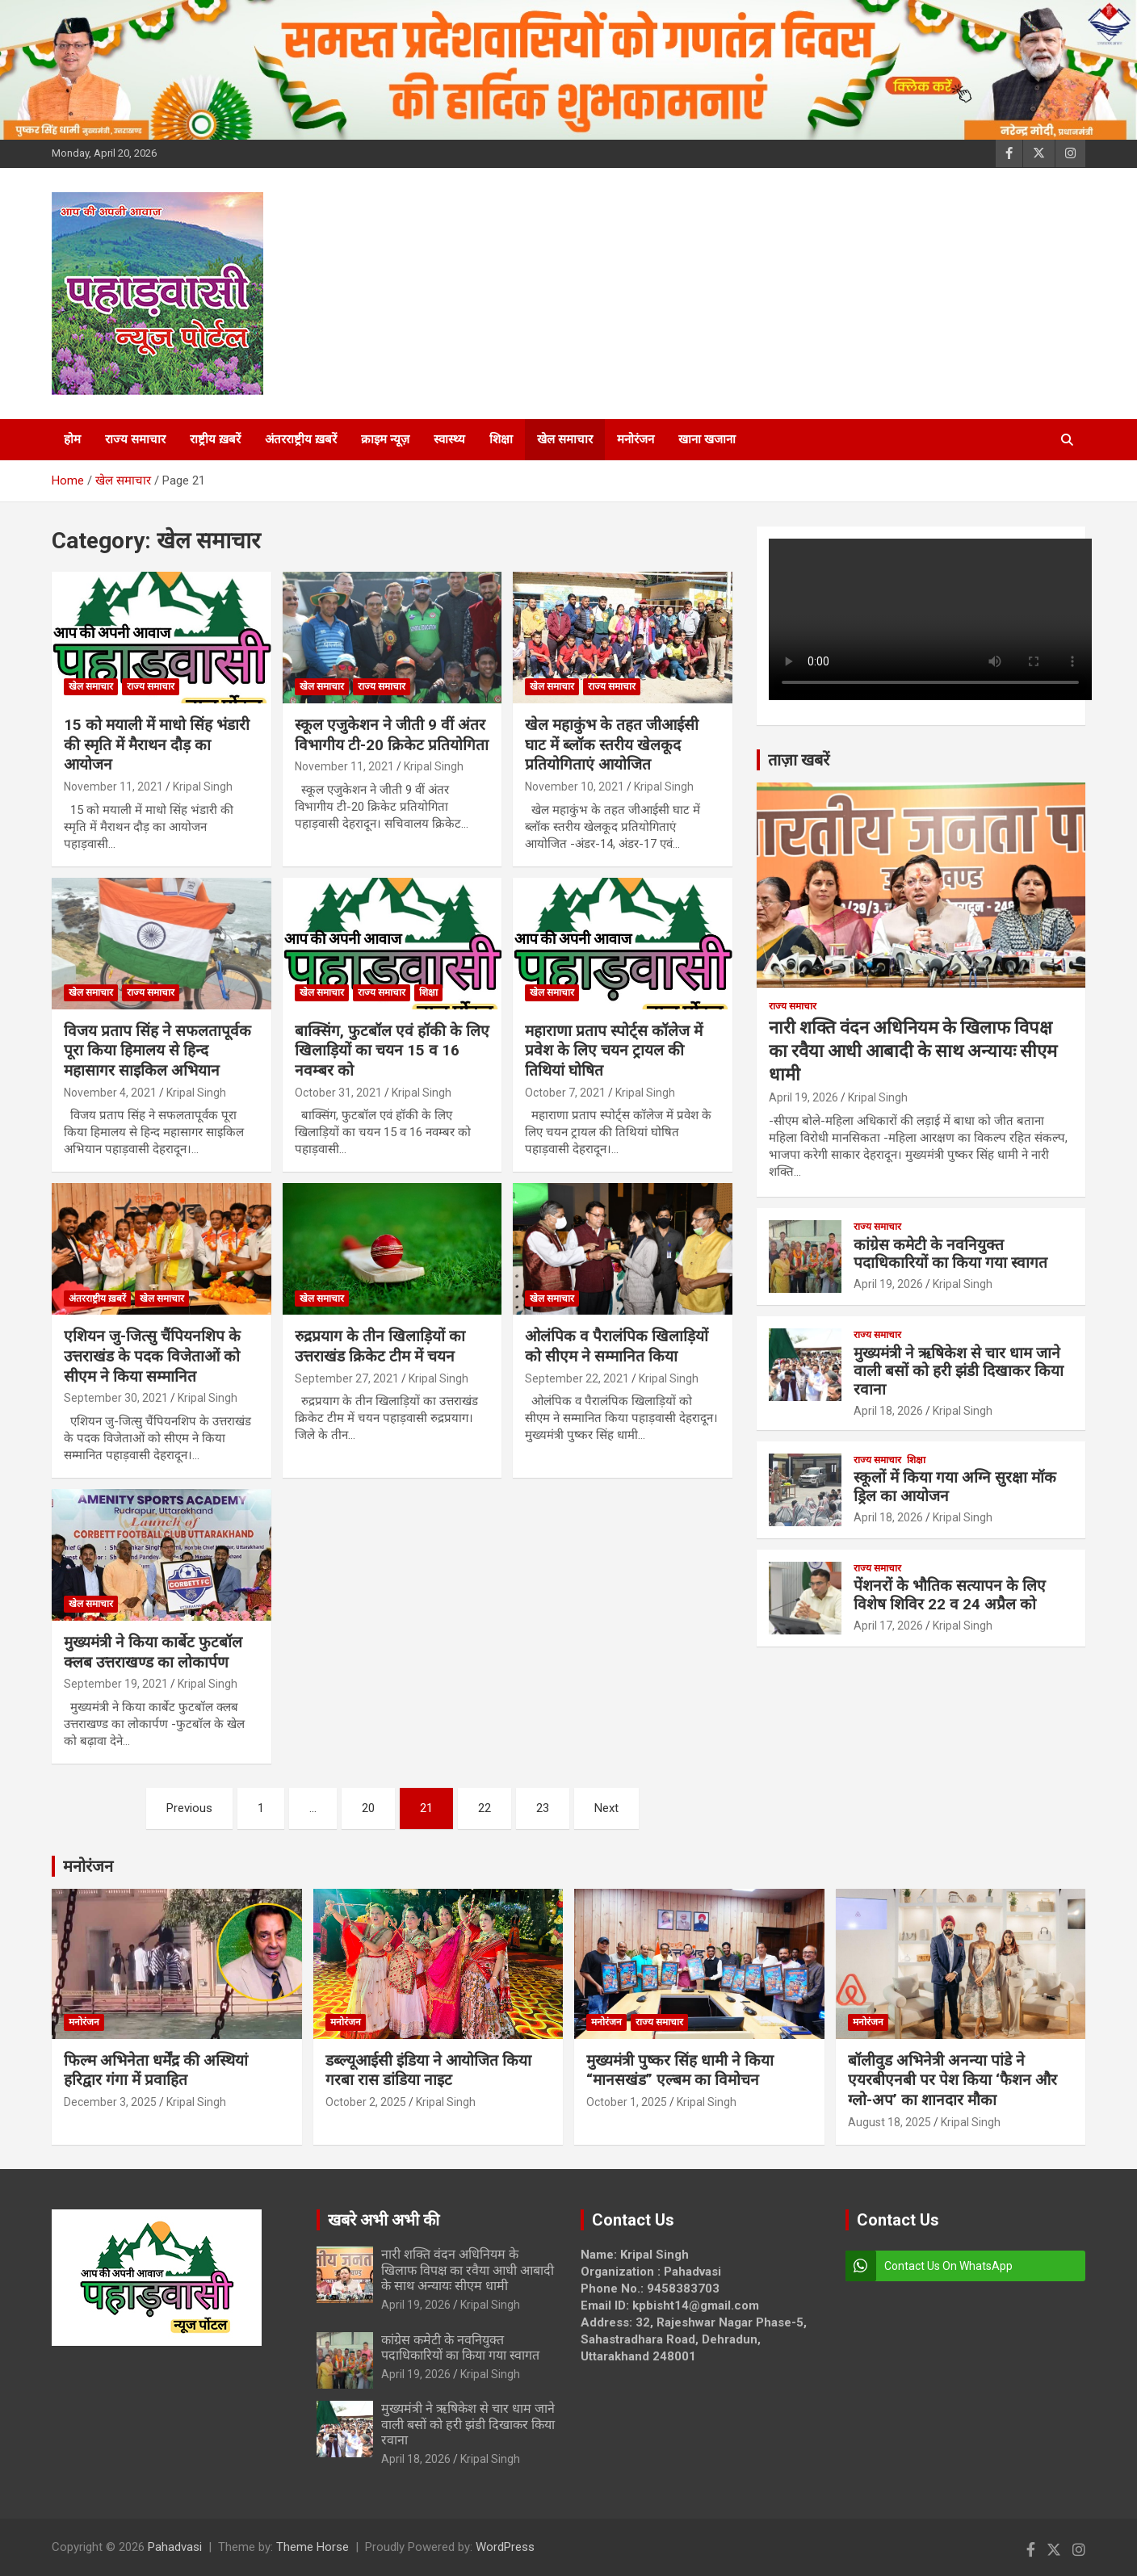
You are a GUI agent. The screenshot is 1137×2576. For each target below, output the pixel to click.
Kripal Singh (203, 786)
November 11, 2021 (113, 786)
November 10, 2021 (574, 786)
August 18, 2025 (889, 2122)
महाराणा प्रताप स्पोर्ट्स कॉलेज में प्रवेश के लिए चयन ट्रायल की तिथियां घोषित (614, 1051)
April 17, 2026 (888, 1625)
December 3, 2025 (110, 2102)
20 (368, 1808)
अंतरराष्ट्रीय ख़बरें (301, 439)
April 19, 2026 (803, 1097)
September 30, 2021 (116, 1397)
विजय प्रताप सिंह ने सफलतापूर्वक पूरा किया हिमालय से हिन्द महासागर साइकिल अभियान (157, 1051)
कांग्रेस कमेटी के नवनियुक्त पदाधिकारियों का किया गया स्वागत (950, 1254)
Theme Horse (312, 2547)
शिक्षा (501, 439)
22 (484, 1808)
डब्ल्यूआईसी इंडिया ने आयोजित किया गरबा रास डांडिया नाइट (428, 2070)
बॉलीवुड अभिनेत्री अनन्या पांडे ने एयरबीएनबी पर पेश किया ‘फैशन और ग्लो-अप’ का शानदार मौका (952, 2080)
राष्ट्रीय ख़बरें (215, 439)
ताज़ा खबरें (798, 760)
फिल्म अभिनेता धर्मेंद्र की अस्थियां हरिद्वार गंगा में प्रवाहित (156, 2070)
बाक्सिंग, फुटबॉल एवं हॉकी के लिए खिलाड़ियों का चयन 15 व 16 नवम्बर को (392, 1051)
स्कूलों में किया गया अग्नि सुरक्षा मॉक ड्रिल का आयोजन (955, 1486)
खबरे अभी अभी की (383, 2220)
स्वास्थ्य (449, 439)
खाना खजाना (707, 439)
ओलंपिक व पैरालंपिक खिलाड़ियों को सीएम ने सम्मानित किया (616, 1346)
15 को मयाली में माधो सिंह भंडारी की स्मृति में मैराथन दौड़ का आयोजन (157, 744)
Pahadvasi (175, 2547)
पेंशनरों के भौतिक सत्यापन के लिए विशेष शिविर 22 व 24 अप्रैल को (950, 1594)
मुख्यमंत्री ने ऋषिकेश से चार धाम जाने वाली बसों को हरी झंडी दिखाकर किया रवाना (959, 1371)
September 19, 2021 (116, 1683)
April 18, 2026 (888, 1410)
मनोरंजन (635, 439)
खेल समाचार (565, 439)
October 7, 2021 (565, 1092)
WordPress (505, 2547)
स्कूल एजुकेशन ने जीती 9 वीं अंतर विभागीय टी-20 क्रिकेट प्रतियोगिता (392, 734)
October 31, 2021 (338, 1092)
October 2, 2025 (365, 2102)
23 (542, 1808)
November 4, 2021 (110, 1092)
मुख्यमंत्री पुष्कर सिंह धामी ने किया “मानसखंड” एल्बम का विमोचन (680, 2070)
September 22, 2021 (577, 1378)
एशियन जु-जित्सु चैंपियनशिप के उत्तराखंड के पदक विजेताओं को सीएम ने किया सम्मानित (152, 1356)
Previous (189, 1808)
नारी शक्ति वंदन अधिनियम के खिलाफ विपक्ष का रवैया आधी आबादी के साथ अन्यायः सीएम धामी (913, 1050)
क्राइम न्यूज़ (385, 439)
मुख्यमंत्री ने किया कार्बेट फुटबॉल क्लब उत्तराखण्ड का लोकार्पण (153, 1652)
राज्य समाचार (135, 439)
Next (606, 1808)
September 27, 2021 (347, 1378)
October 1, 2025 (626, 2102)
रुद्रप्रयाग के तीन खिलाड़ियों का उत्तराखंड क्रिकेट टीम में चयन (380, 1346)
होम (72, 439)
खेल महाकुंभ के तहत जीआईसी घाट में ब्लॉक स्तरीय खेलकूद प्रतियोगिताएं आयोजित (612, 744)
